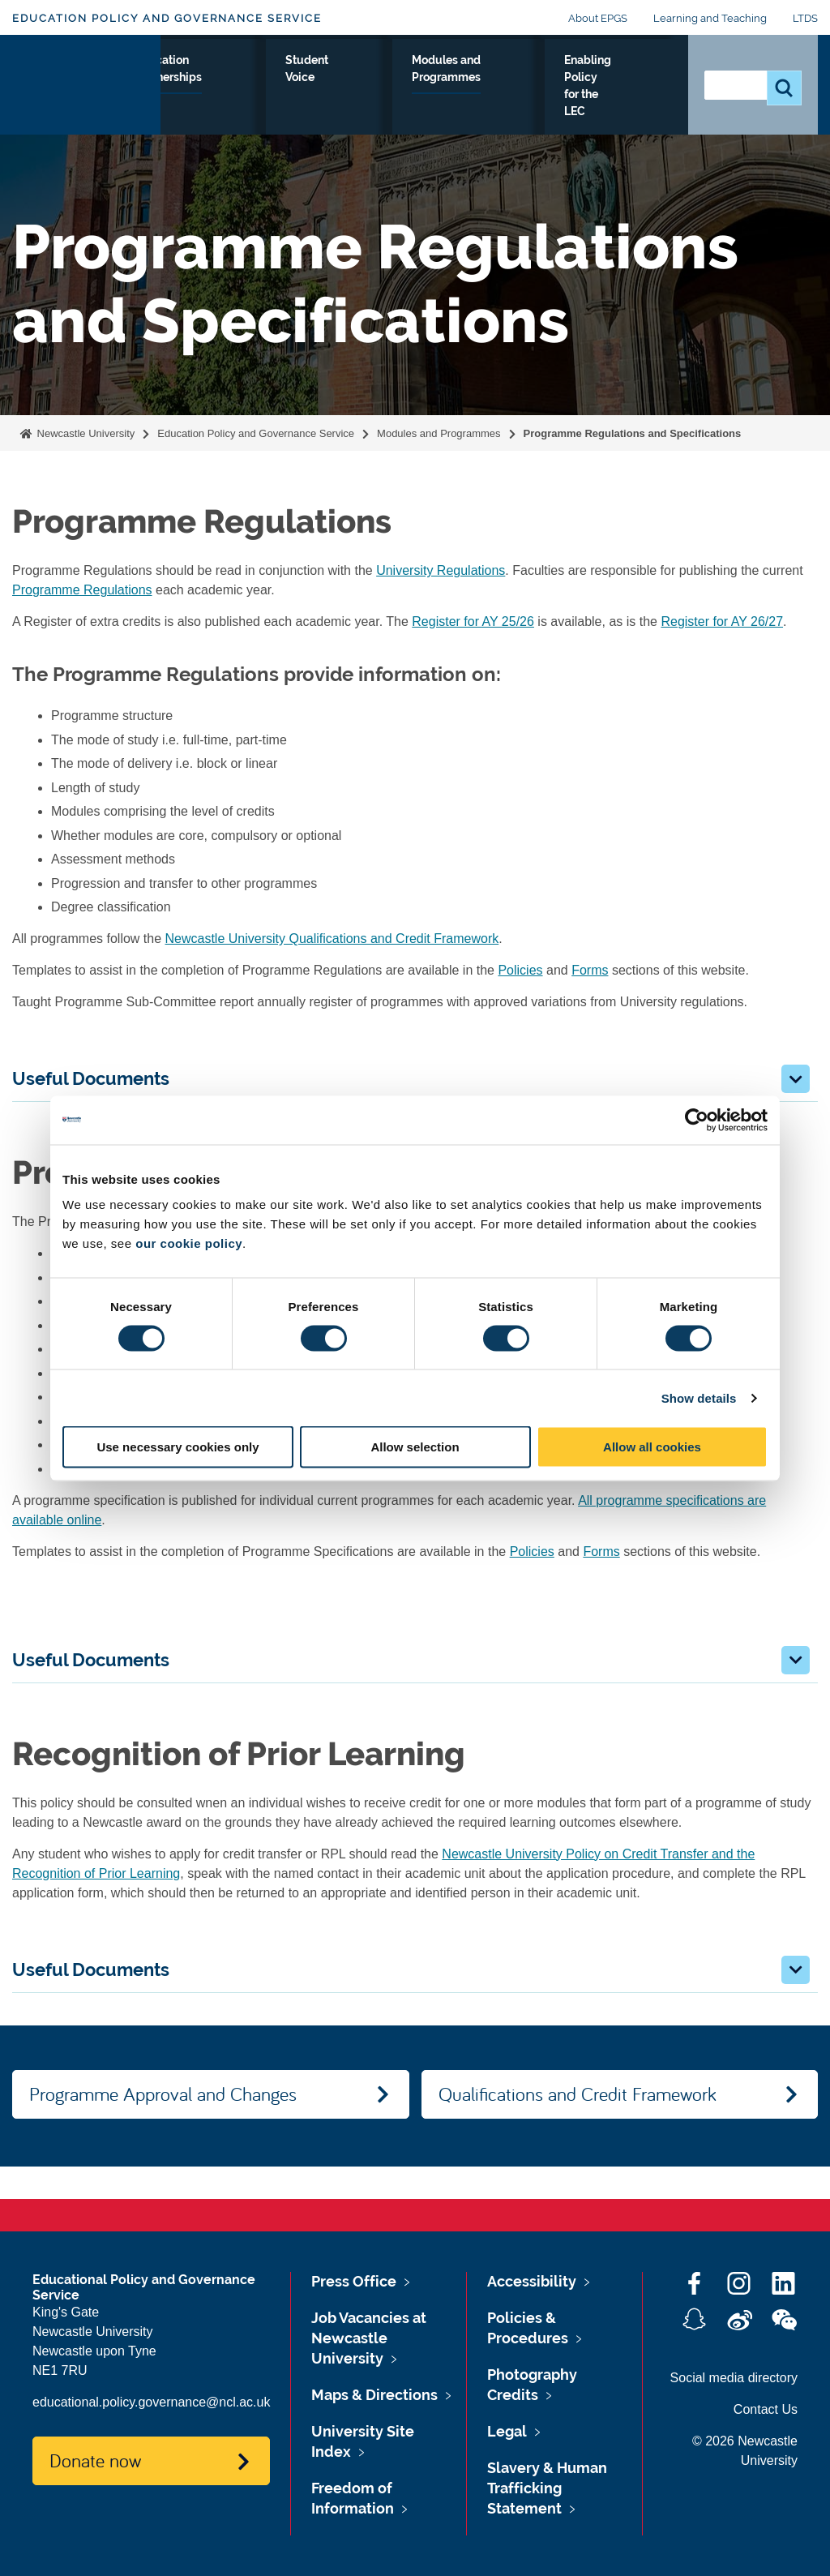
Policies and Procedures (258, 98)
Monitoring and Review (162, 98)
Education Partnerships (359, 88)
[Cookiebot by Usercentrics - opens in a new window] (697, 1120)
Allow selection (414, 1447)
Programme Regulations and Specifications (633, 433)
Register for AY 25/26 (473, 621)
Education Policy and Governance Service (167, 18)
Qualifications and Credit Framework (578, 2093)
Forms (589, 970)
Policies (520, 970)
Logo (86, 104)
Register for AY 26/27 (722, 621)
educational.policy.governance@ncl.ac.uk (151, 2402)
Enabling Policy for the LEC (634, 108)
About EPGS (597, 18)
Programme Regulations (82, 590)
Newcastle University (84, 433)
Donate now (95, 2460)
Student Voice (450, 88)
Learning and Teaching (710, 18)
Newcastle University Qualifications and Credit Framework (332, 938)
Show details (699, 1397)
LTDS (805, 18)
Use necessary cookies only (177, 1447)
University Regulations (440, 570)
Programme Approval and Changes (163, 2093)
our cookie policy (188, 1243)
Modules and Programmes (541, 98)
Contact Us (766, 2409)
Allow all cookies (652, 1447)
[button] (795, 1079)
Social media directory (734, 2378)
